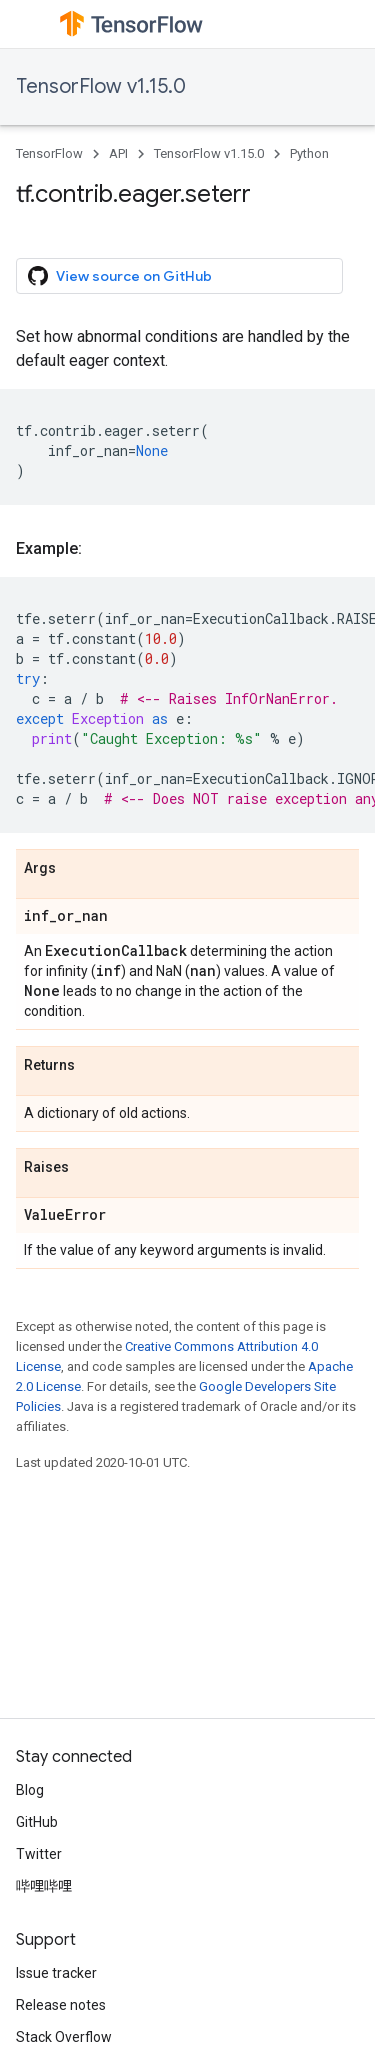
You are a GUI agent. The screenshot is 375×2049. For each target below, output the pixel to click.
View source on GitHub (120, 276)
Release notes (61, 2005)
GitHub (37, 1822)
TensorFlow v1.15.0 (101, 86)
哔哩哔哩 (44, 1886)
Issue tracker (56, 1973)
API (118, 153)
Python (309, 153)
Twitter (39, 1854)
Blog (30, 1790)
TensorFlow (49, 153)
